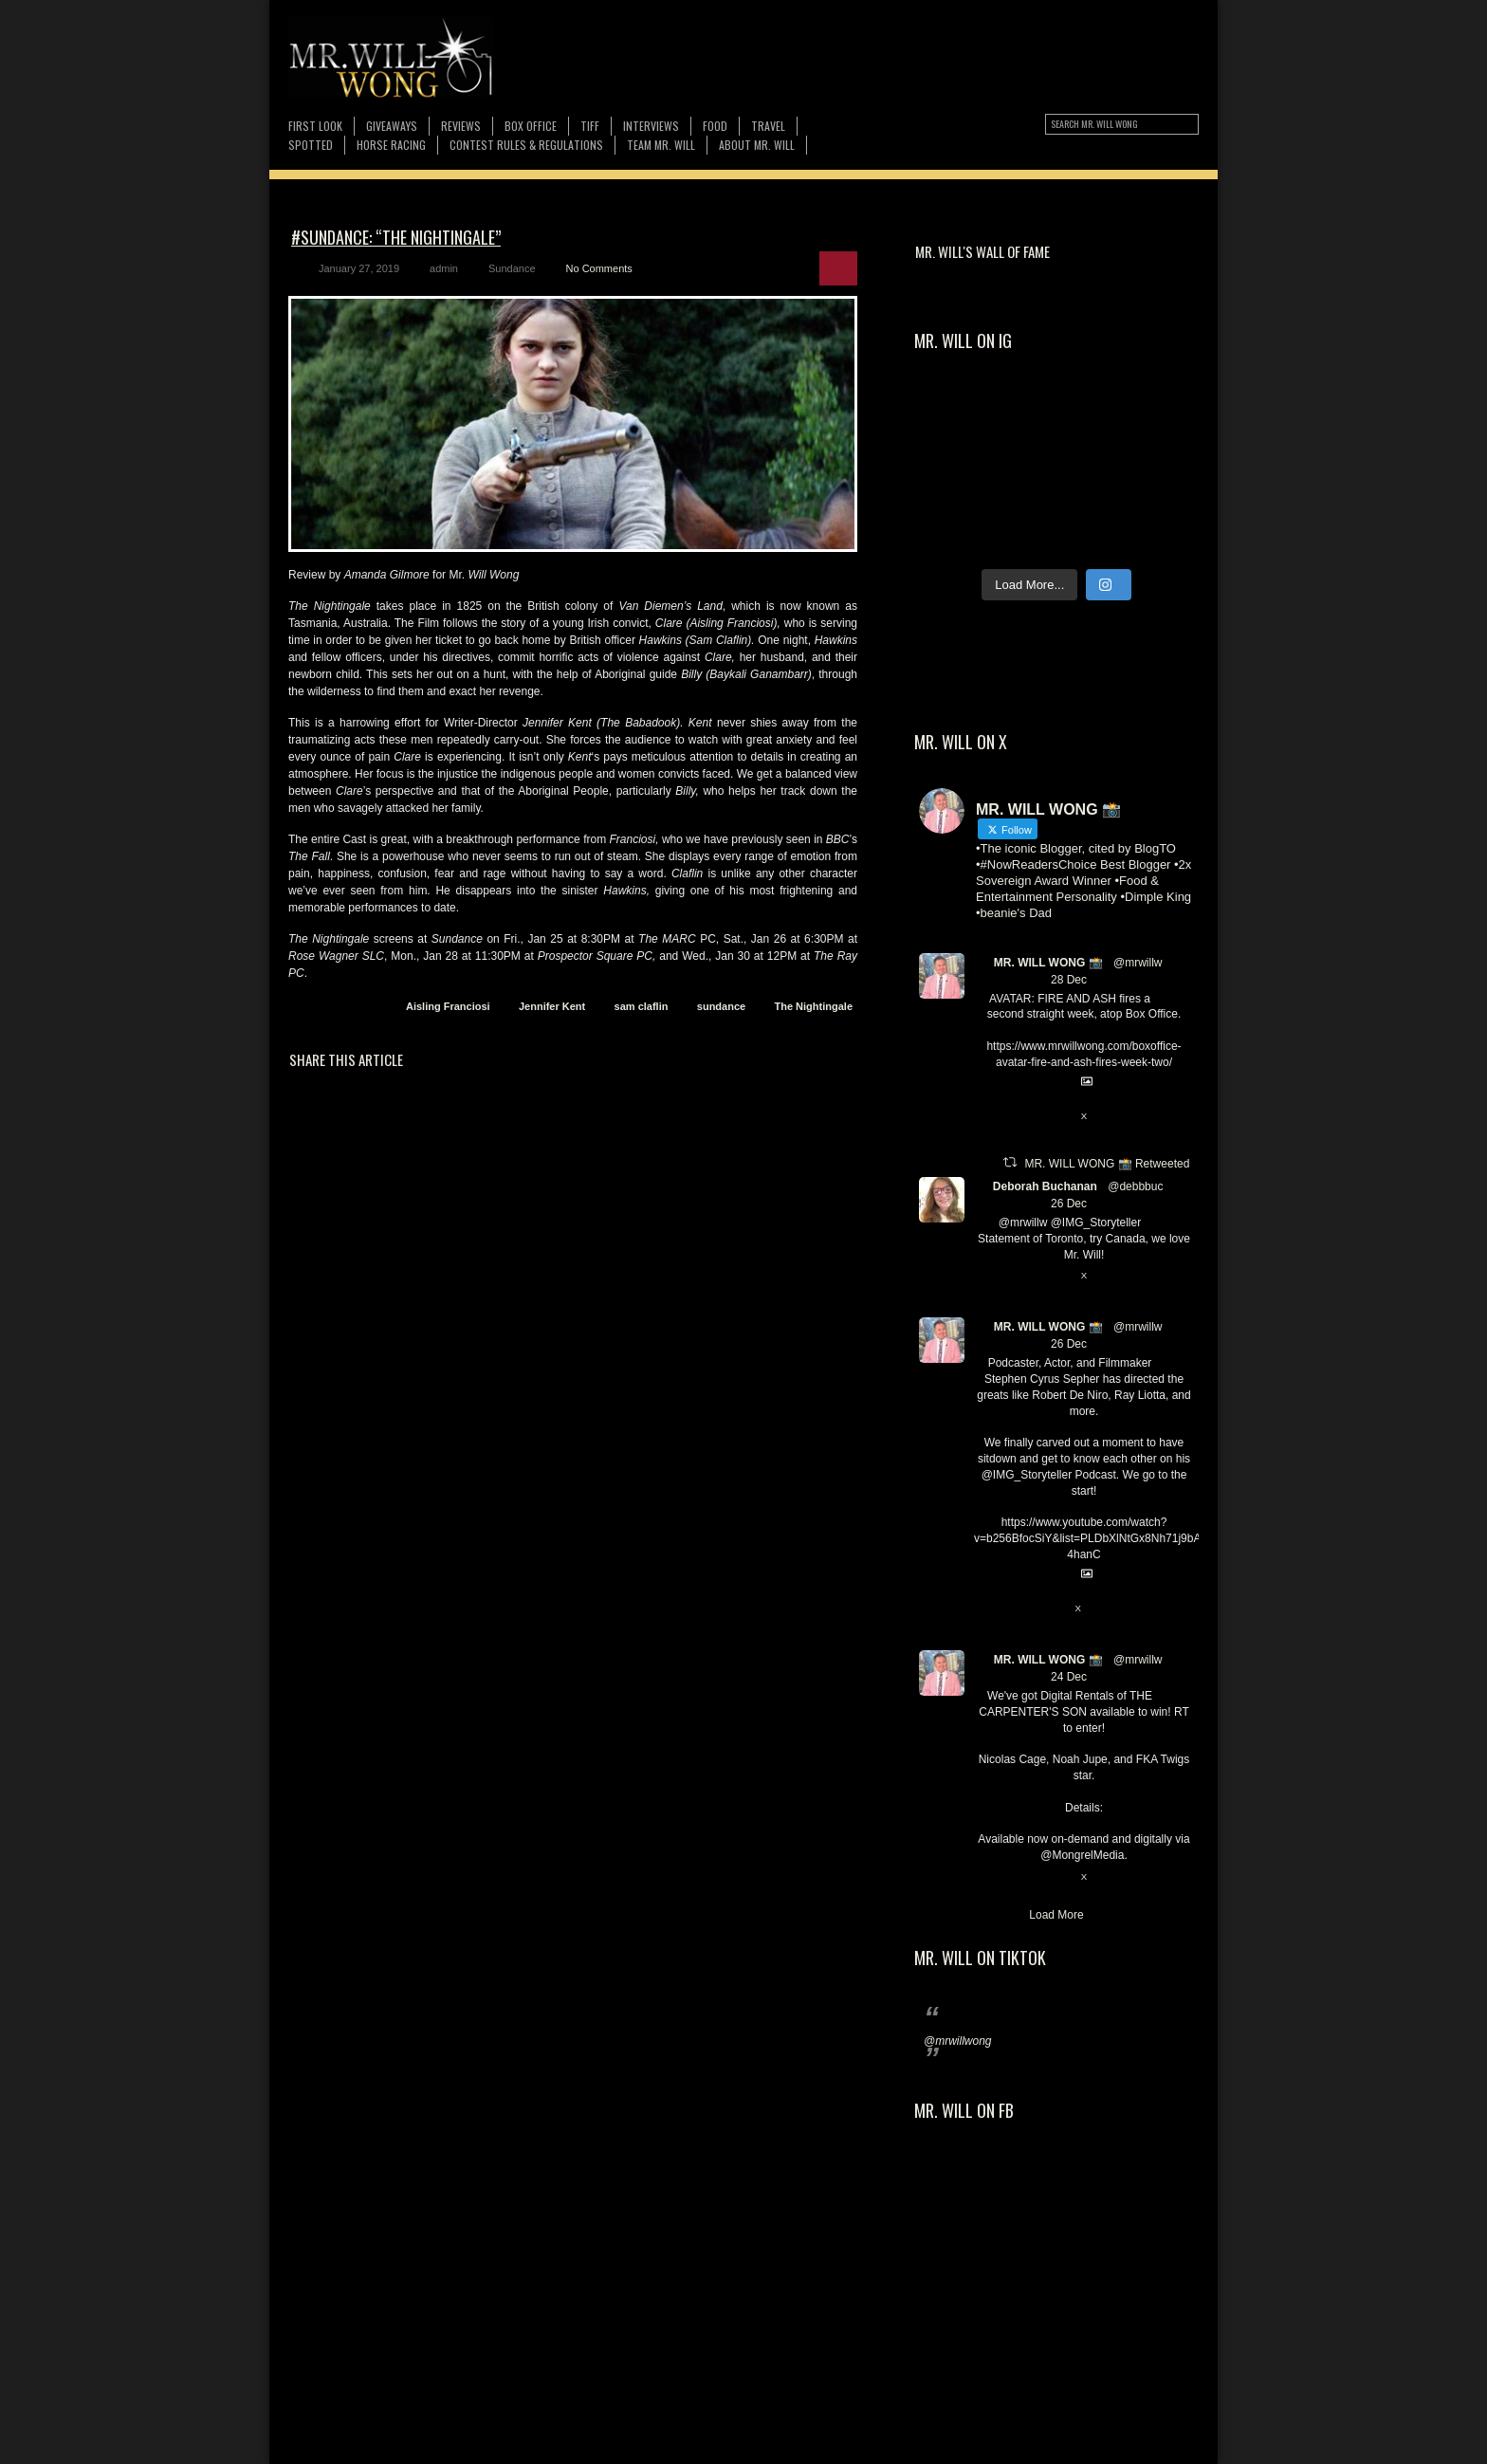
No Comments (599, 268)
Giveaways (391, 126)
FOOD (715, 126)
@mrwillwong (958, 2041)
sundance (721, 1006)
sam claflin (642, 1006)
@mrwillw (1138, 962)
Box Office (531, 126)
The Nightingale (814, 1006)
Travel (768, 126)
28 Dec (1069, 979)
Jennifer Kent (552, 1006)
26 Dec (1069, 1203)
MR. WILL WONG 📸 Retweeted (1106, 1163)
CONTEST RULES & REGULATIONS (526, 145)
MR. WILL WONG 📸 (1048, 962)
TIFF (589, 126)
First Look (315, 126)
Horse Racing (391, 145)
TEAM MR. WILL (661, 145)
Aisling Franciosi (448, 1006)
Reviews (461, 126)
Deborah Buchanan (1045, 1186)
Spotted (310, 145)
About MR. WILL (757, 145)
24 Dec (1069, 1676)
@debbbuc (1135, 1186)
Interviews (651, 126)
